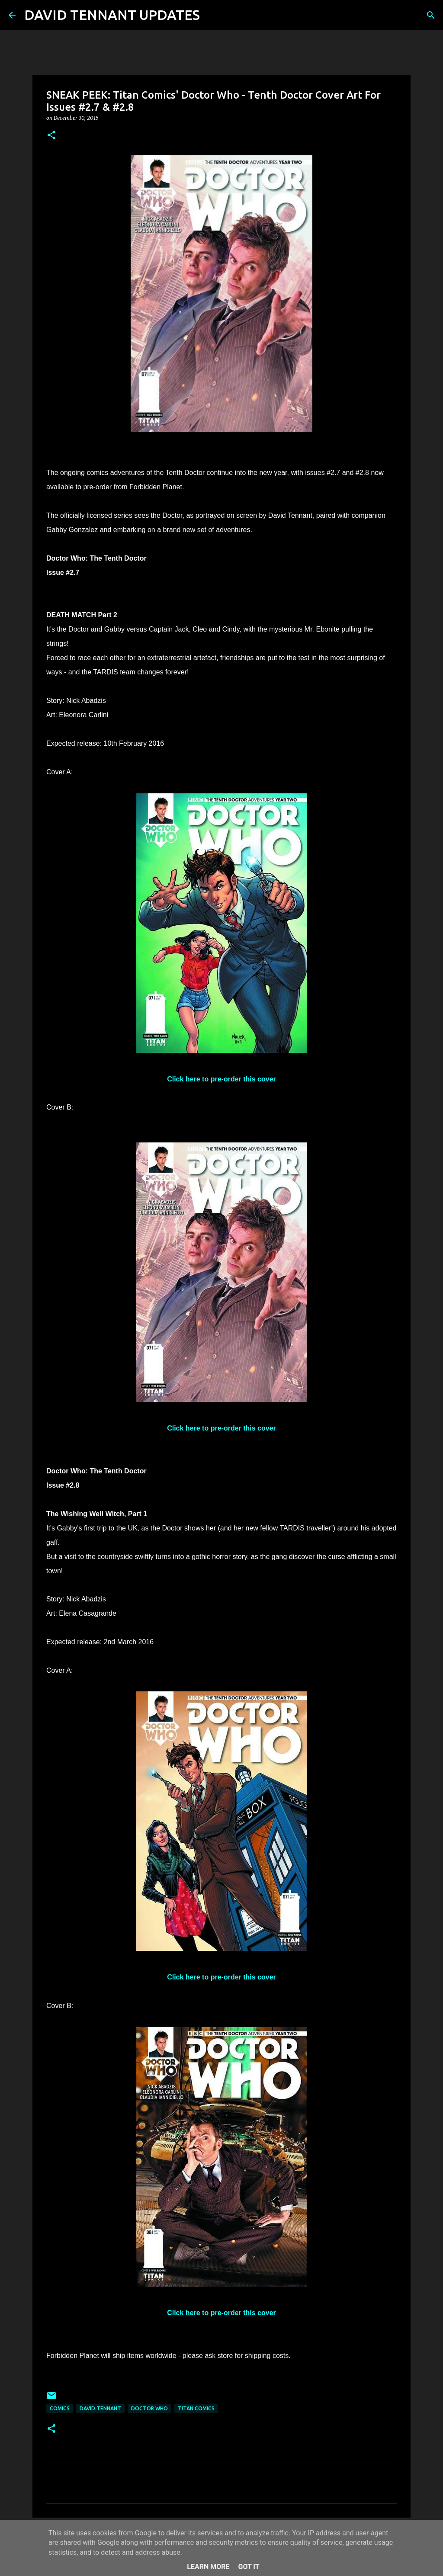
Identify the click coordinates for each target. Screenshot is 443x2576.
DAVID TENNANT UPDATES (112, 14)
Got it (248, 2567)
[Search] (212, 15)
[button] (51, 135)
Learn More (208, 2567)
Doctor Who (149, 2408)
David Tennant (100, 2408)
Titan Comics (196, 2408)
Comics (60, 2408)
